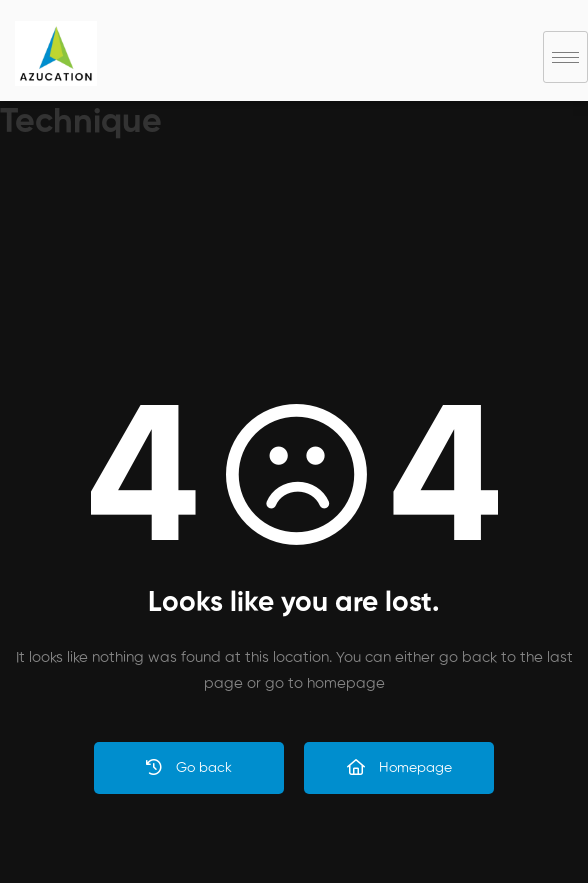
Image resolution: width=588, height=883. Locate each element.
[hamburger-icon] (565, 57)
